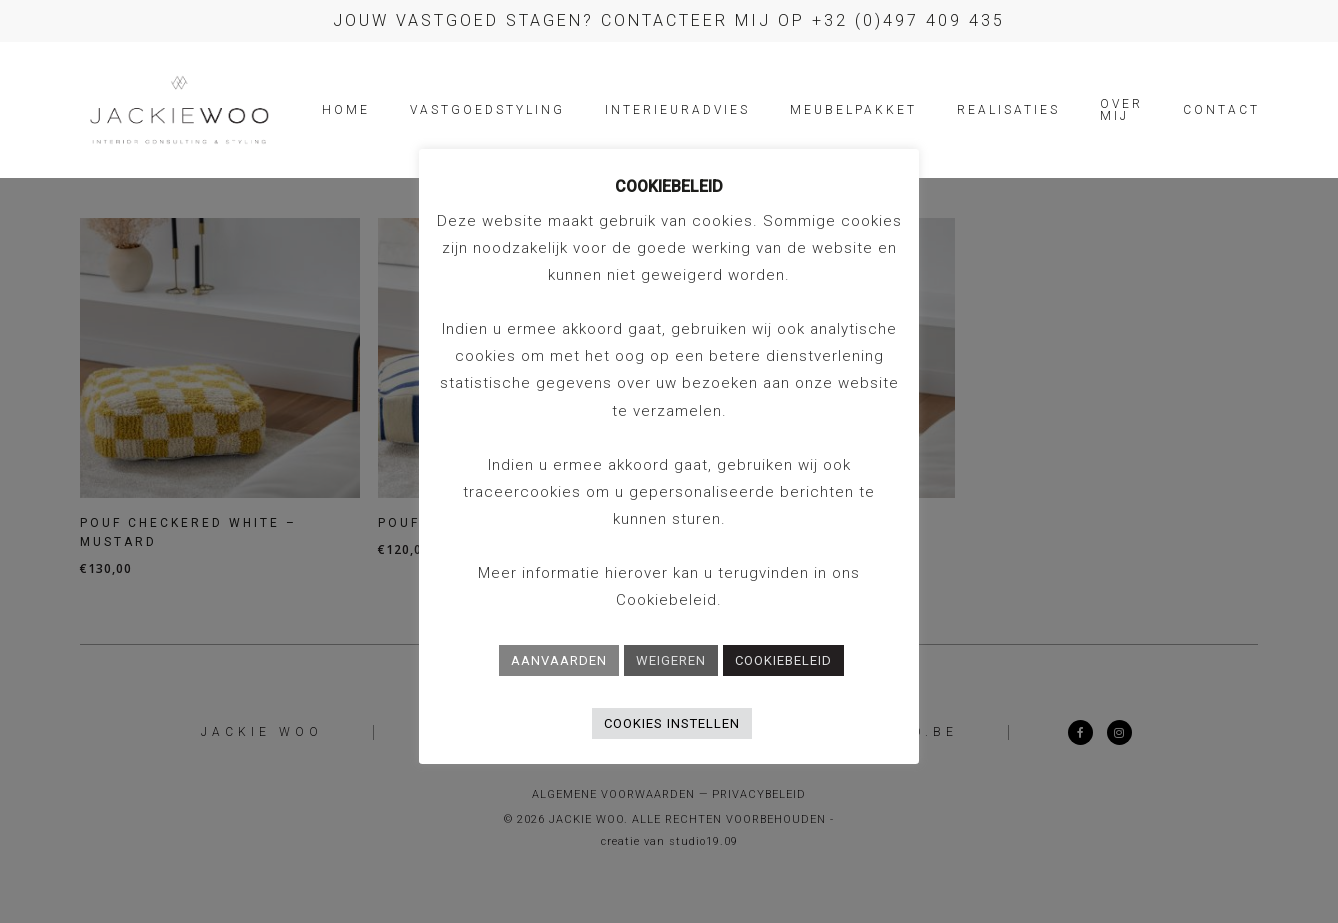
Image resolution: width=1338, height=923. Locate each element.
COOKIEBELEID (783, 660)
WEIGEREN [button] (671, 660)
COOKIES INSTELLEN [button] (672, 723)
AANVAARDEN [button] (559, 660)
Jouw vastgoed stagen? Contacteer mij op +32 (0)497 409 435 (669, 20)
